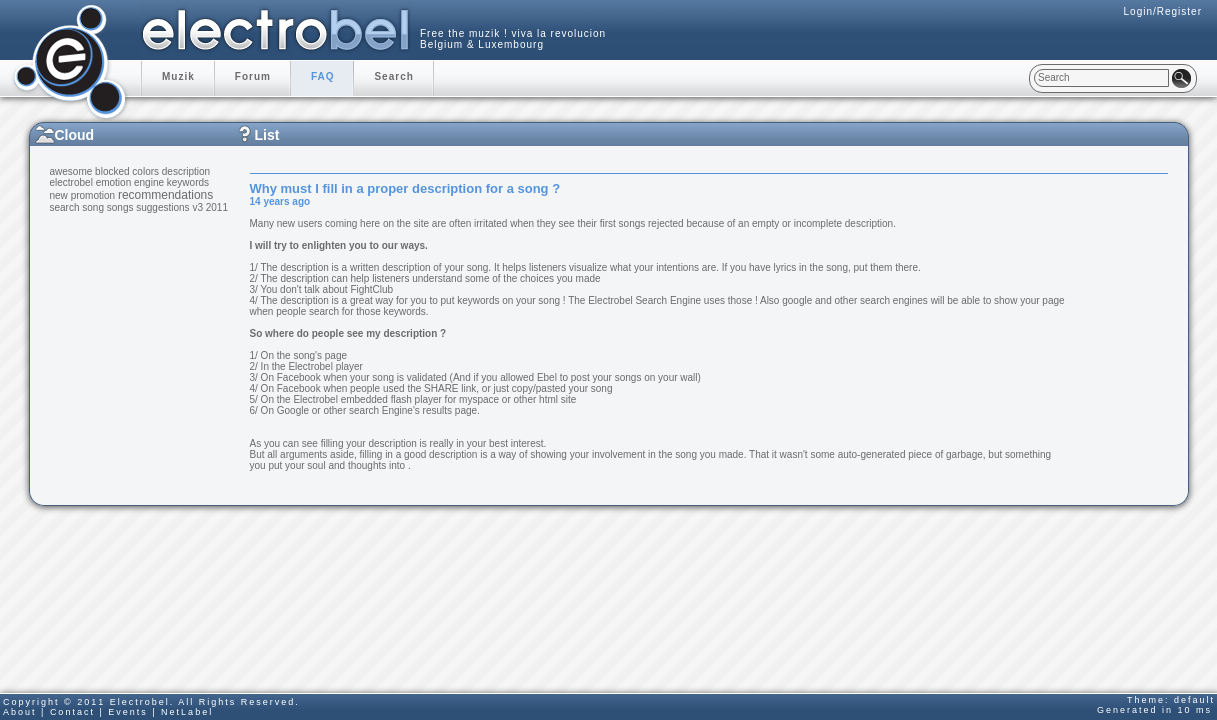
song (93, 207)
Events (128, 712)
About (20, 712)
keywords (188, 182)
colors (145, 171)
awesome (71, 171)
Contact (72, 712)
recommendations (165, 195)
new (59, 195)
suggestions (162, 207)
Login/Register (1163, 11)
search (65, 207)
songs (120, 207)
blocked (112, 171)
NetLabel (187, 712)
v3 (197, 207)
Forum (253, 76)
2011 (217, 207)
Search (393, 76)
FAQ (323, 76)
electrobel (71, 182)
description (186, 171)
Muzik (178, 76)
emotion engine (130, 182)
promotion (93, 195)
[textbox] (1101, 78)
